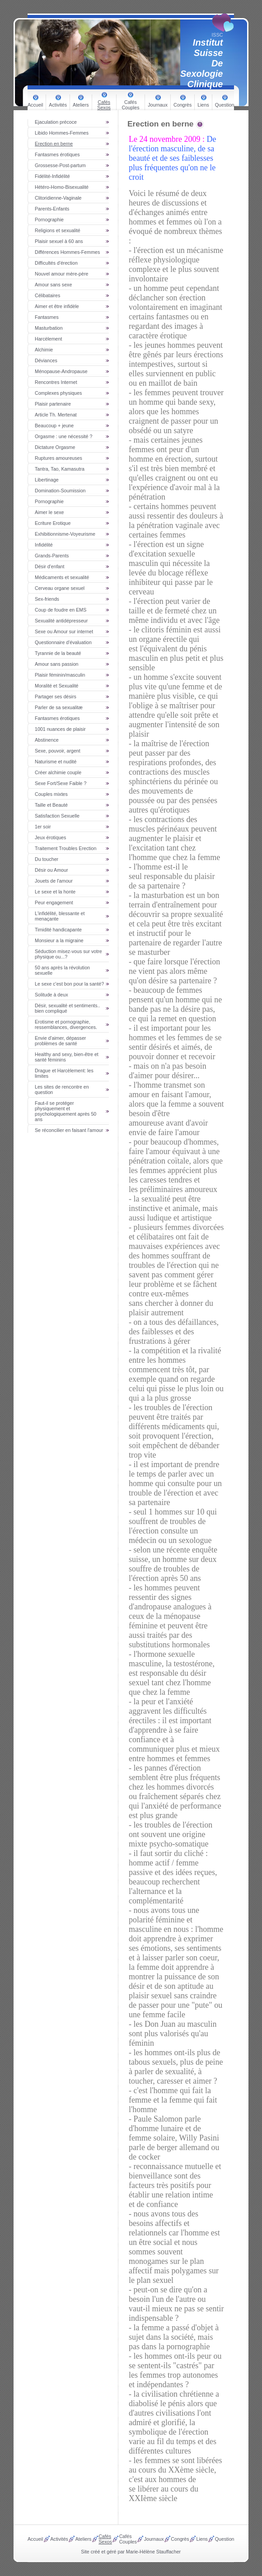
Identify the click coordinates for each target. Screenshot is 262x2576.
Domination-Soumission (60, 490)
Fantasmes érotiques (57, 154)
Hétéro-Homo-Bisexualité (62, 187)
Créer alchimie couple (58, 772)
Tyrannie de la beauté (58, 653)
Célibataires (47, 295)
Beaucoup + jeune (54, 425)
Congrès (182, 105)
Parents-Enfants (52, 208)
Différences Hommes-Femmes (67, 252)
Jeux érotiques (50, 837)
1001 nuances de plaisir (60, 729)
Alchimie (44, 349)
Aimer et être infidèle (57, 306)
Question (224, 105)
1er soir (43, 826)
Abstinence (47, 740)
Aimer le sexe (49, 512)
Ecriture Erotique (52, 523)
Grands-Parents (52, 555)
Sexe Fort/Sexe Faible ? (60, 783)
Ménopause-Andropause (61, 371)
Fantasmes (47, 317)
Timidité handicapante (58, 929)
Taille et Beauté (51, 805)
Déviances (46, 360)
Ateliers (81, 105)
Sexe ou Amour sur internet (64, 631)
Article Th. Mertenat (56, 414)
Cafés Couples (130, 104)
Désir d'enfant (49, 566)
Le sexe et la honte (55, 891)
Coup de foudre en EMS (60, 609)
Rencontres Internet (56, 382)
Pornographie (49, 219)
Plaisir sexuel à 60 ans (59, 241)
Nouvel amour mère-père (61, 273)
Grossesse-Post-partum (60, 165)
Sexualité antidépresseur (61, 620)
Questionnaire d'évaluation (63, 642)
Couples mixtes (51, 794)
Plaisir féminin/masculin (60, 675)
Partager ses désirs (55, 696)
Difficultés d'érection (56, 263)
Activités (58, 105)
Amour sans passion (57, 664)
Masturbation (49, 328)
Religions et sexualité (57, 230)
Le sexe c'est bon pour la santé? (69, 983)
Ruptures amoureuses (58, 458)
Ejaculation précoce (56, 122)
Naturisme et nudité (55, 761)
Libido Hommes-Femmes (62, 133)
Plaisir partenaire (53, 404)
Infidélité (44, 544)
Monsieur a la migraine (59, 940)
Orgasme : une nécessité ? (63, 436)
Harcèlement (48, 338)
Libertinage (47, 479)
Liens (203, 105)
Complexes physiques (58, 393)
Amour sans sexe (53, 284)
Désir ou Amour (51, 870)
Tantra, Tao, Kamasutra (59, 469)
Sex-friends (47, 599)
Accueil (35, 105)
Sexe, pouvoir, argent (57, 750)
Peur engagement (54, 902)
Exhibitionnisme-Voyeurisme (65, 534)
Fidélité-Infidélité (52, 176)
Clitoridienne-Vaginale (58, 198)
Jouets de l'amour (54, 881)
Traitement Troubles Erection (65, 848)
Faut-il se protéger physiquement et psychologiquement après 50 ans (65, 1111)
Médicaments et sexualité (62, 577)
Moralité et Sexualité (57, 685)
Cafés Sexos (104, 104)
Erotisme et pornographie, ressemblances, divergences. (66, 1024)
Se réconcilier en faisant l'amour (69, 1130)
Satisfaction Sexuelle (57, 815)
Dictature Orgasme (55, 447)
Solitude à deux (51, 994)
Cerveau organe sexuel (59, 588)
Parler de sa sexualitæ (59, 707)
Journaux (158, 105)
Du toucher (46, 859)
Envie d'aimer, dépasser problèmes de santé (60, 1040)
